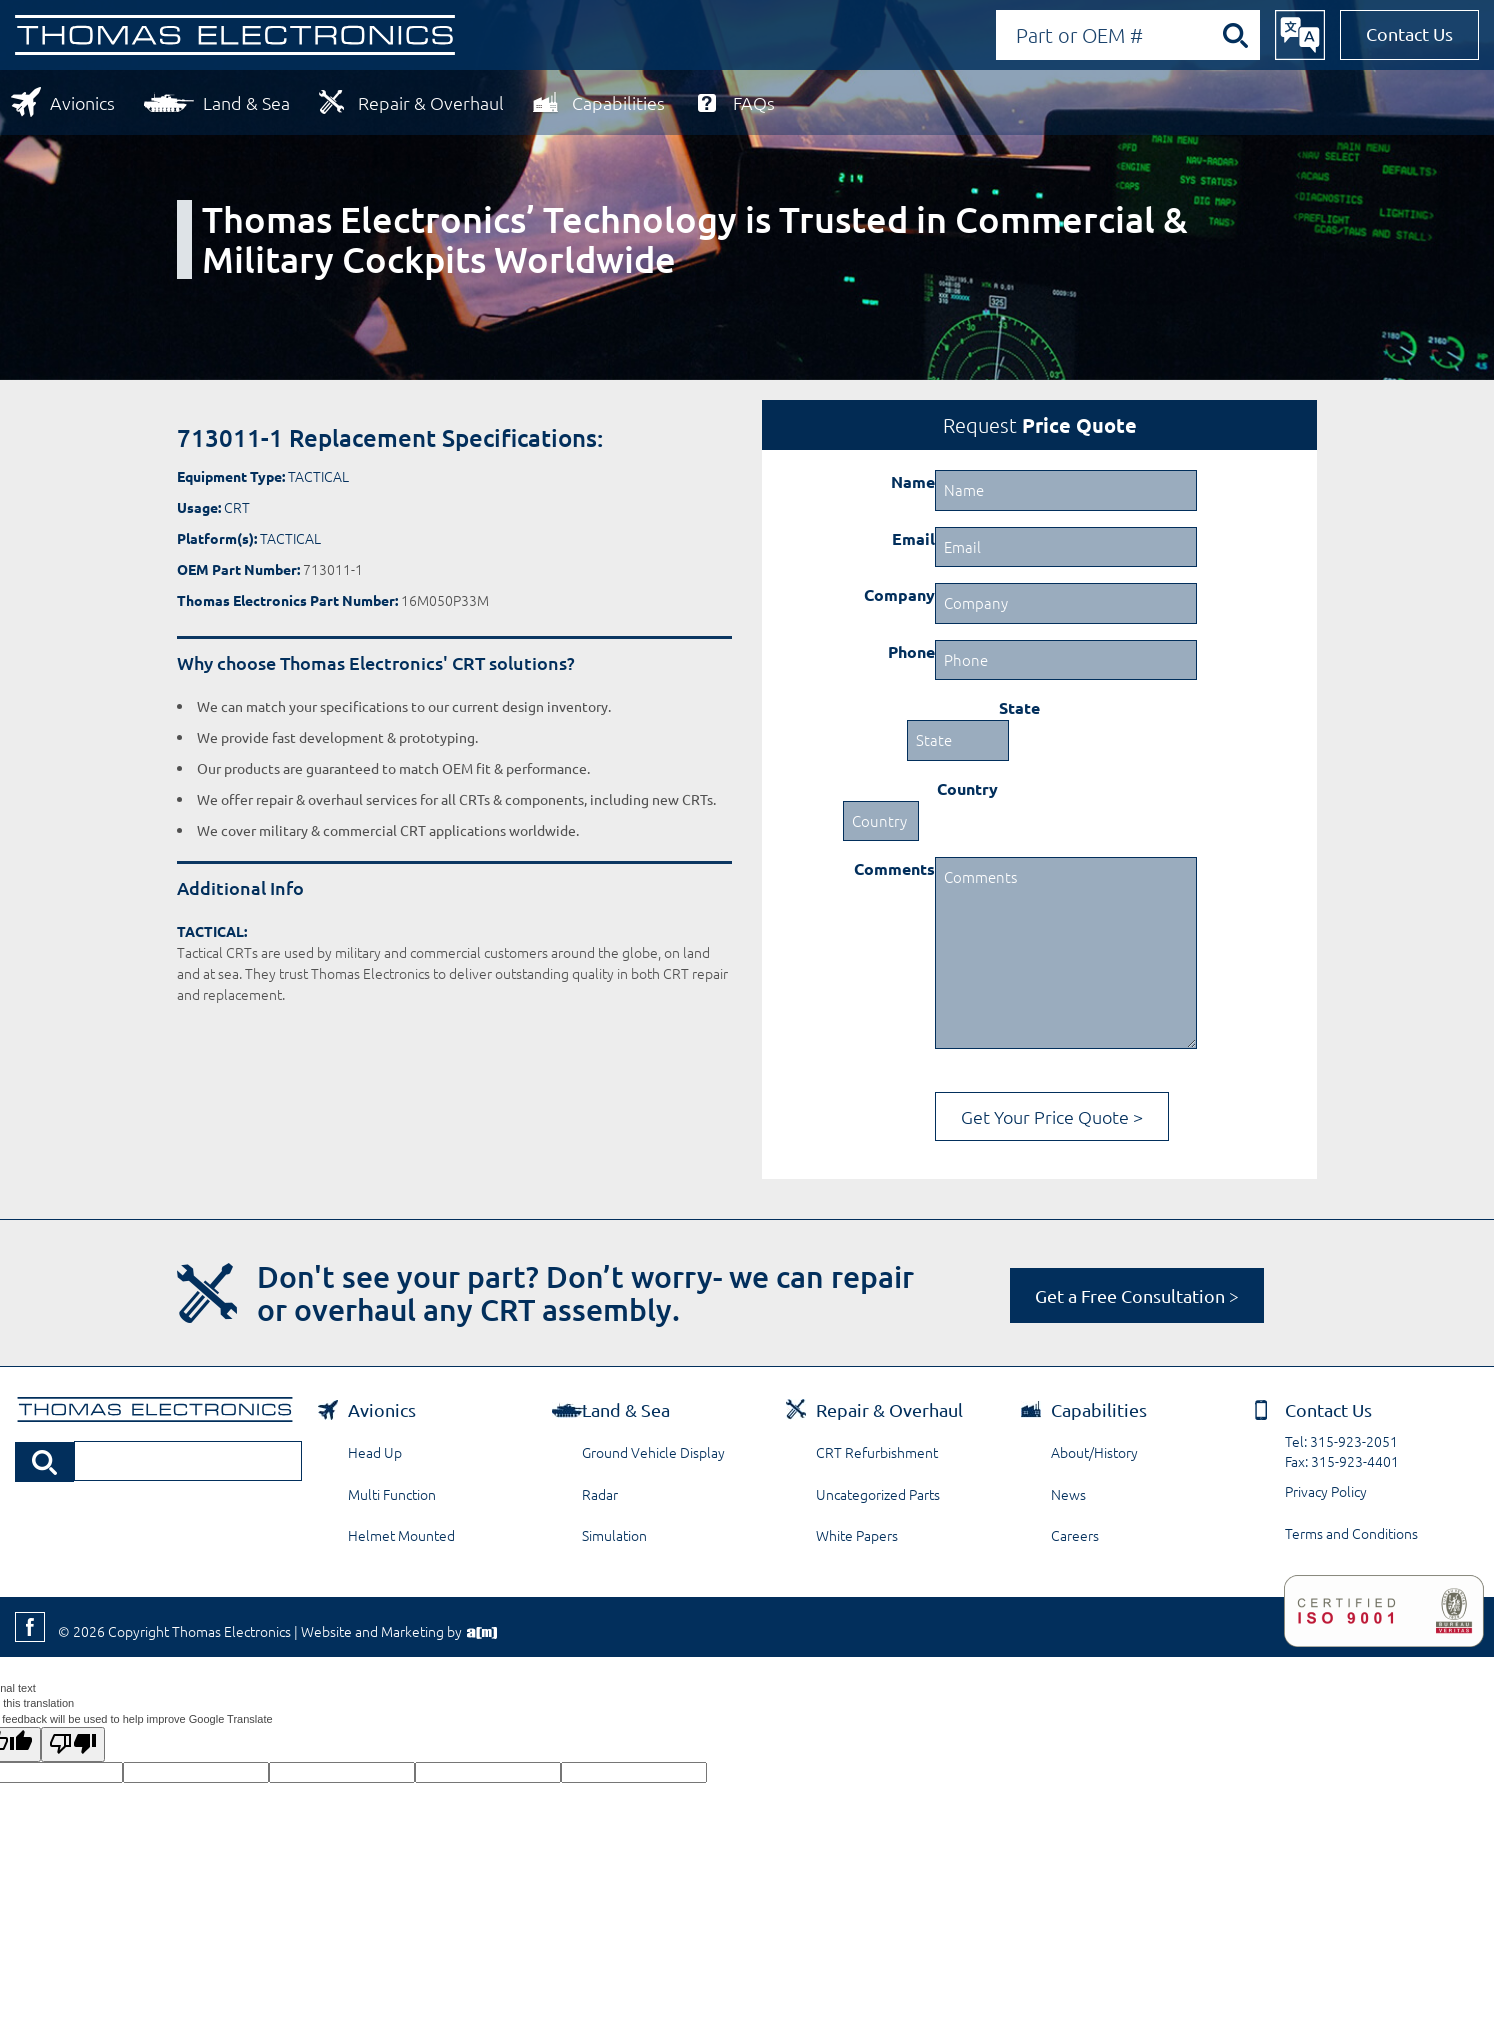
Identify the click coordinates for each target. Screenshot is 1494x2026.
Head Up (375, 1452)
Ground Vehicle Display (653, 1452)
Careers (1075, 1535)
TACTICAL (318, 476)
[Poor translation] (73, 1744)
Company (899, 594)
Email (913, 538)
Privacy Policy (1326, 1491)
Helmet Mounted (401, 1535)
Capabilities (618, 102)
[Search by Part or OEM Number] (1138, 35)
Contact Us (1409, 33)
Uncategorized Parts (878, 1494)
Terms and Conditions (1351, 1533)
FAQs (754, 102)
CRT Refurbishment (877, 1452)
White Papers (857, 1535)
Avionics (82, 102)
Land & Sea (246, 102)
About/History (1094, 1452)
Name (913, 481)
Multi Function (392, 1494)
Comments (894, 868)
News (1068, 1494)
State (1019, 707)
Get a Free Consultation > (1137, 1295)
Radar (600, 1494)
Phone (911, 651)
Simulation (614, 1535)
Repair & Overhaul (431, 102)
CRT (237, 507)
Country (967, 788)
